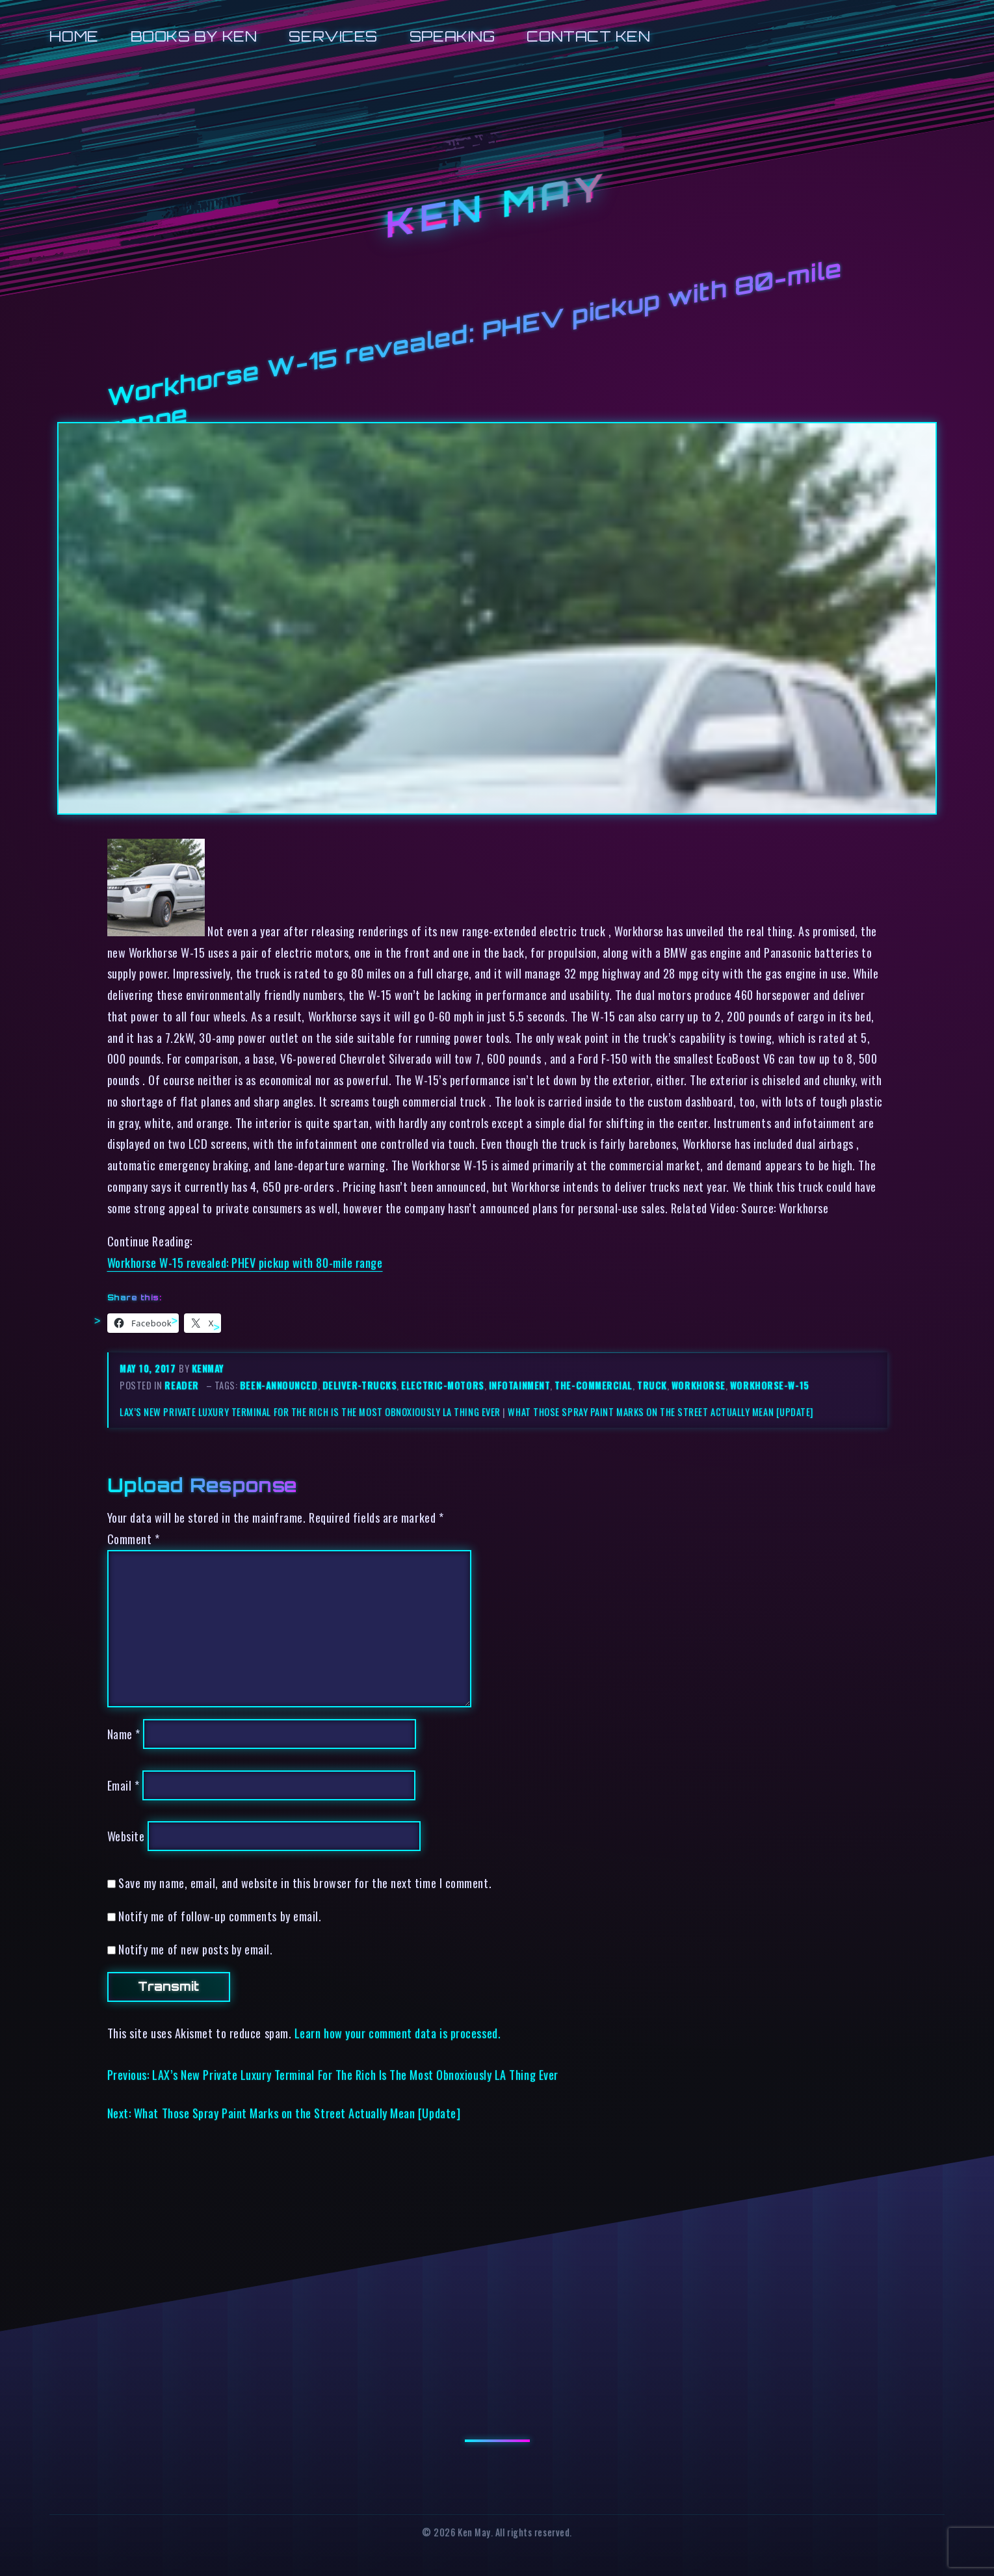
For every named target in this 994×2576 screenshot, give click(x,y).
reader (181, 1385)
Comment (133, 1538)
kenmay (208, 1368)
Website (126, 1836)
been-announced (279, 1385)
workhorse (699, 1385)
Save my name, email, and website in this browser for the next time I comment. (304, 1882)
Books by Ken (194, 36)
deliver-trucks (359, 1385)
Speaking (452, 36)
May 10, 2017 (149, 1368)
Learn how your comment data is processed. (397, 2033)
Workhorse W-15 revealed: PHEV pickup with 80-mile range (245, 1262)
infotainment (520, 1385)
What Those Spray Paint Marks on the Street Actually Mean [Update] (660, 1412)
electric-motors (442, 1385)
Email (123, 1785)
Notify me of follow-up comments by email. (219, 1916)
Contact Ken (588, 36)
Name (123, 1733)
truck (652, 1385)
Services (333, 36)
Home (73, 36)
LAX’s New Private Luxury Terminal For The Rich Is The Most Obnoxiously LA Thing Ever (310, 1412)
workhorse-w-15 (769, 1385)
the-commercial (594, 1385)
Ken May (497, 205)
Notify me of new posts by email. (195, 1949)
